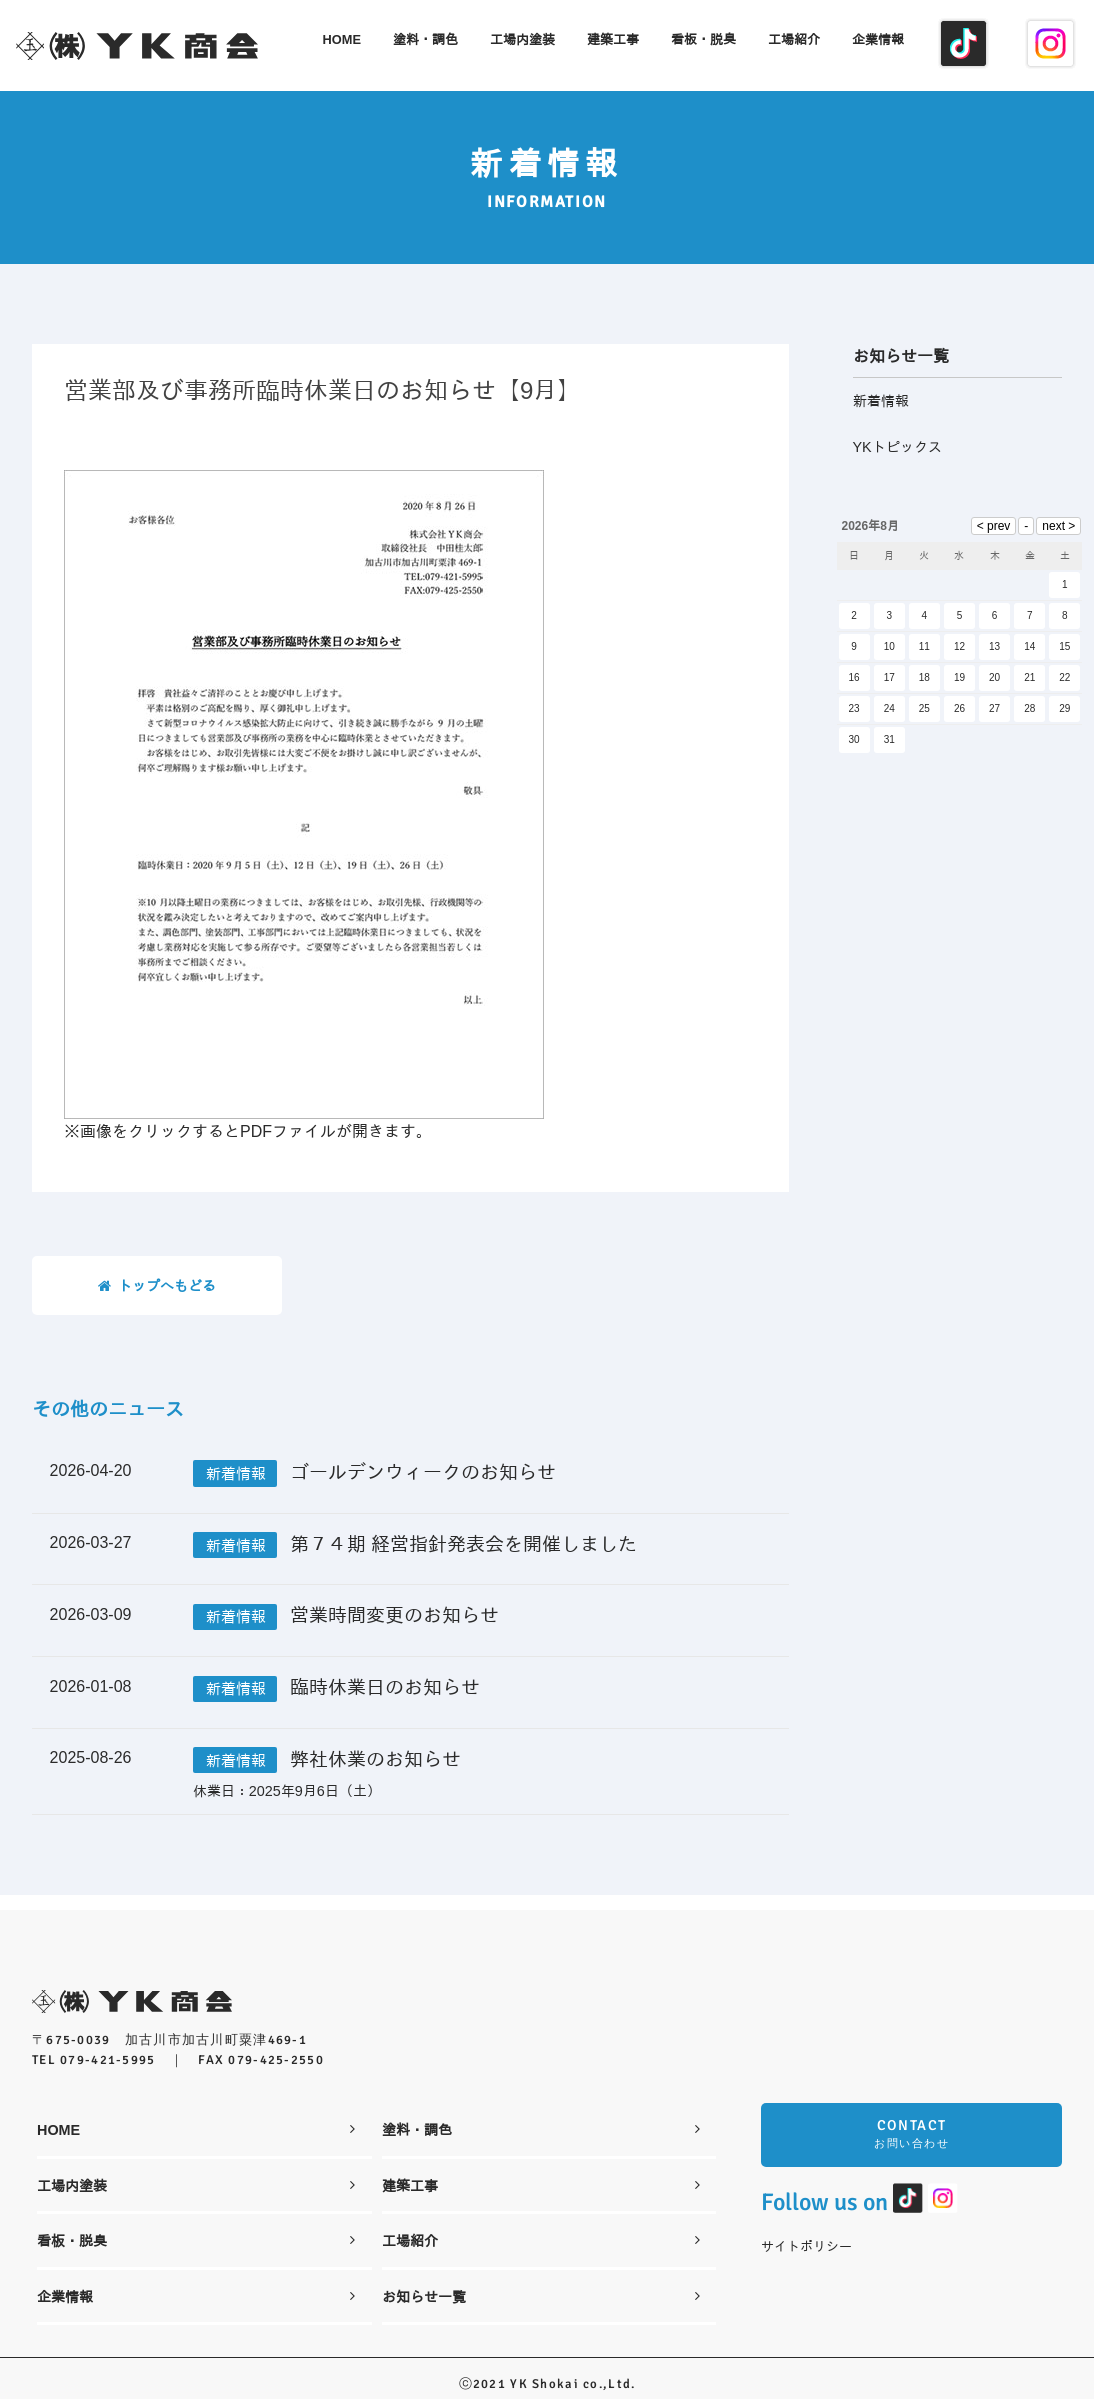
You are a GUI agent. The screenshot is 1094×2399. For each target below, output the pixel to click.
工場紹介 (541, 2228)
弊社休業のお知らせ (375, 1762)
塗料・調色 (541, 2117)
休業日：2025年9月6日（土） (287, 1794)
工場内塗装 (196, 2173)
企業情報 (196, 2284)
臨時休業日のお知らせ (385, 1690)
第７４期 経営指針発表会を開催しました (463, 1547)
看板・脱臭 (196, 2228)
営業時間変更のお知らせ (394, 1619)
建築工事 (541, 2173)
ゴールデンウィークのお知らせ (423, 1475)
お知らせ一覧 (541, 2284)
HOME (196, 2117)
